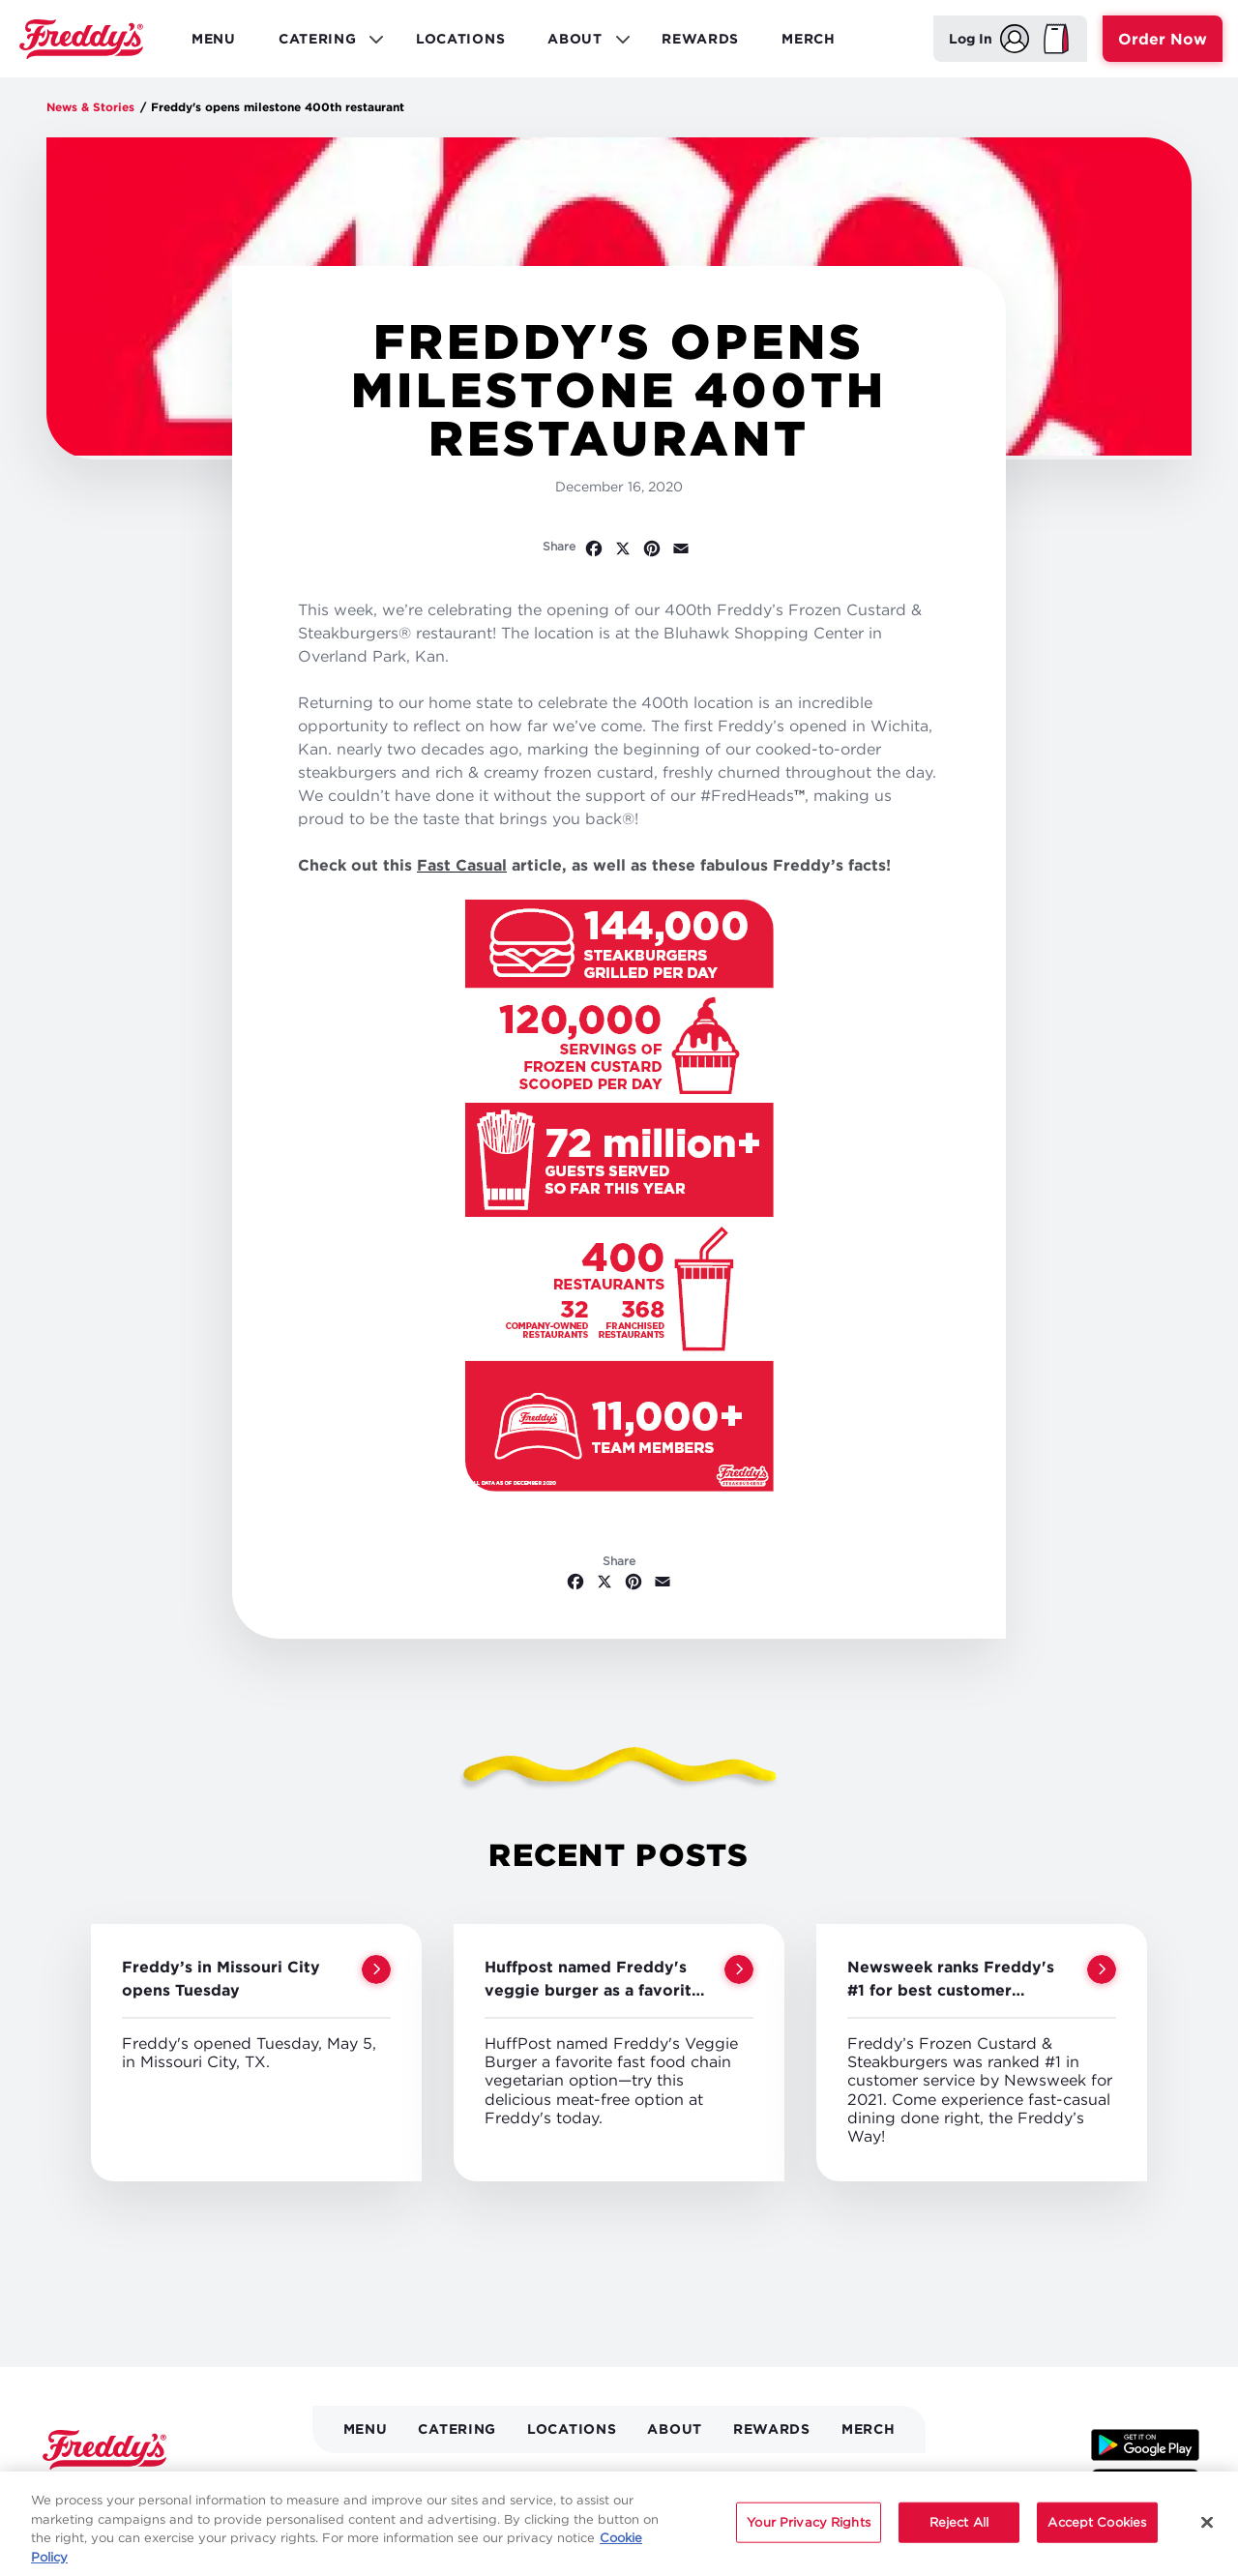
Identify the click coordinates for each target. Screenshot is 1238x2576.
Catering (457, 2428)
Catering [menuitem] (324, 43)
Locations (571, 2428)
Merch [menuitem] (808, 38)
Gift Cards (624, 2479)
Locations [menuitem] (460, 38)
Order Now (1162, 38)
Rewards (772, 2428)
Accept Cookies (1096, 2540)
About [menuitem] (582, 43)
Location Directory (393, 2479)
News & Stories (90, 107)
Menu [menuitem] (214, 38)
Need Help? (870, 2479)
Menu (365, 2428)
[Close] (1207, 2541)
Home (81, 39)
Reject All (958, 2540)
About (674, 2428)
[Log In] (989, 38)
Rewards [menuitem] (700, 38)
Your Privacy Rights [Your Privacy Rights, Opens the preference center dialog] (808, 2540)
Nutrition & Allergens (744, 2479)
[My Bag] (1056, 38)
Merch (868, 2428)
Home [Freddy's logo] (104, 2449)
